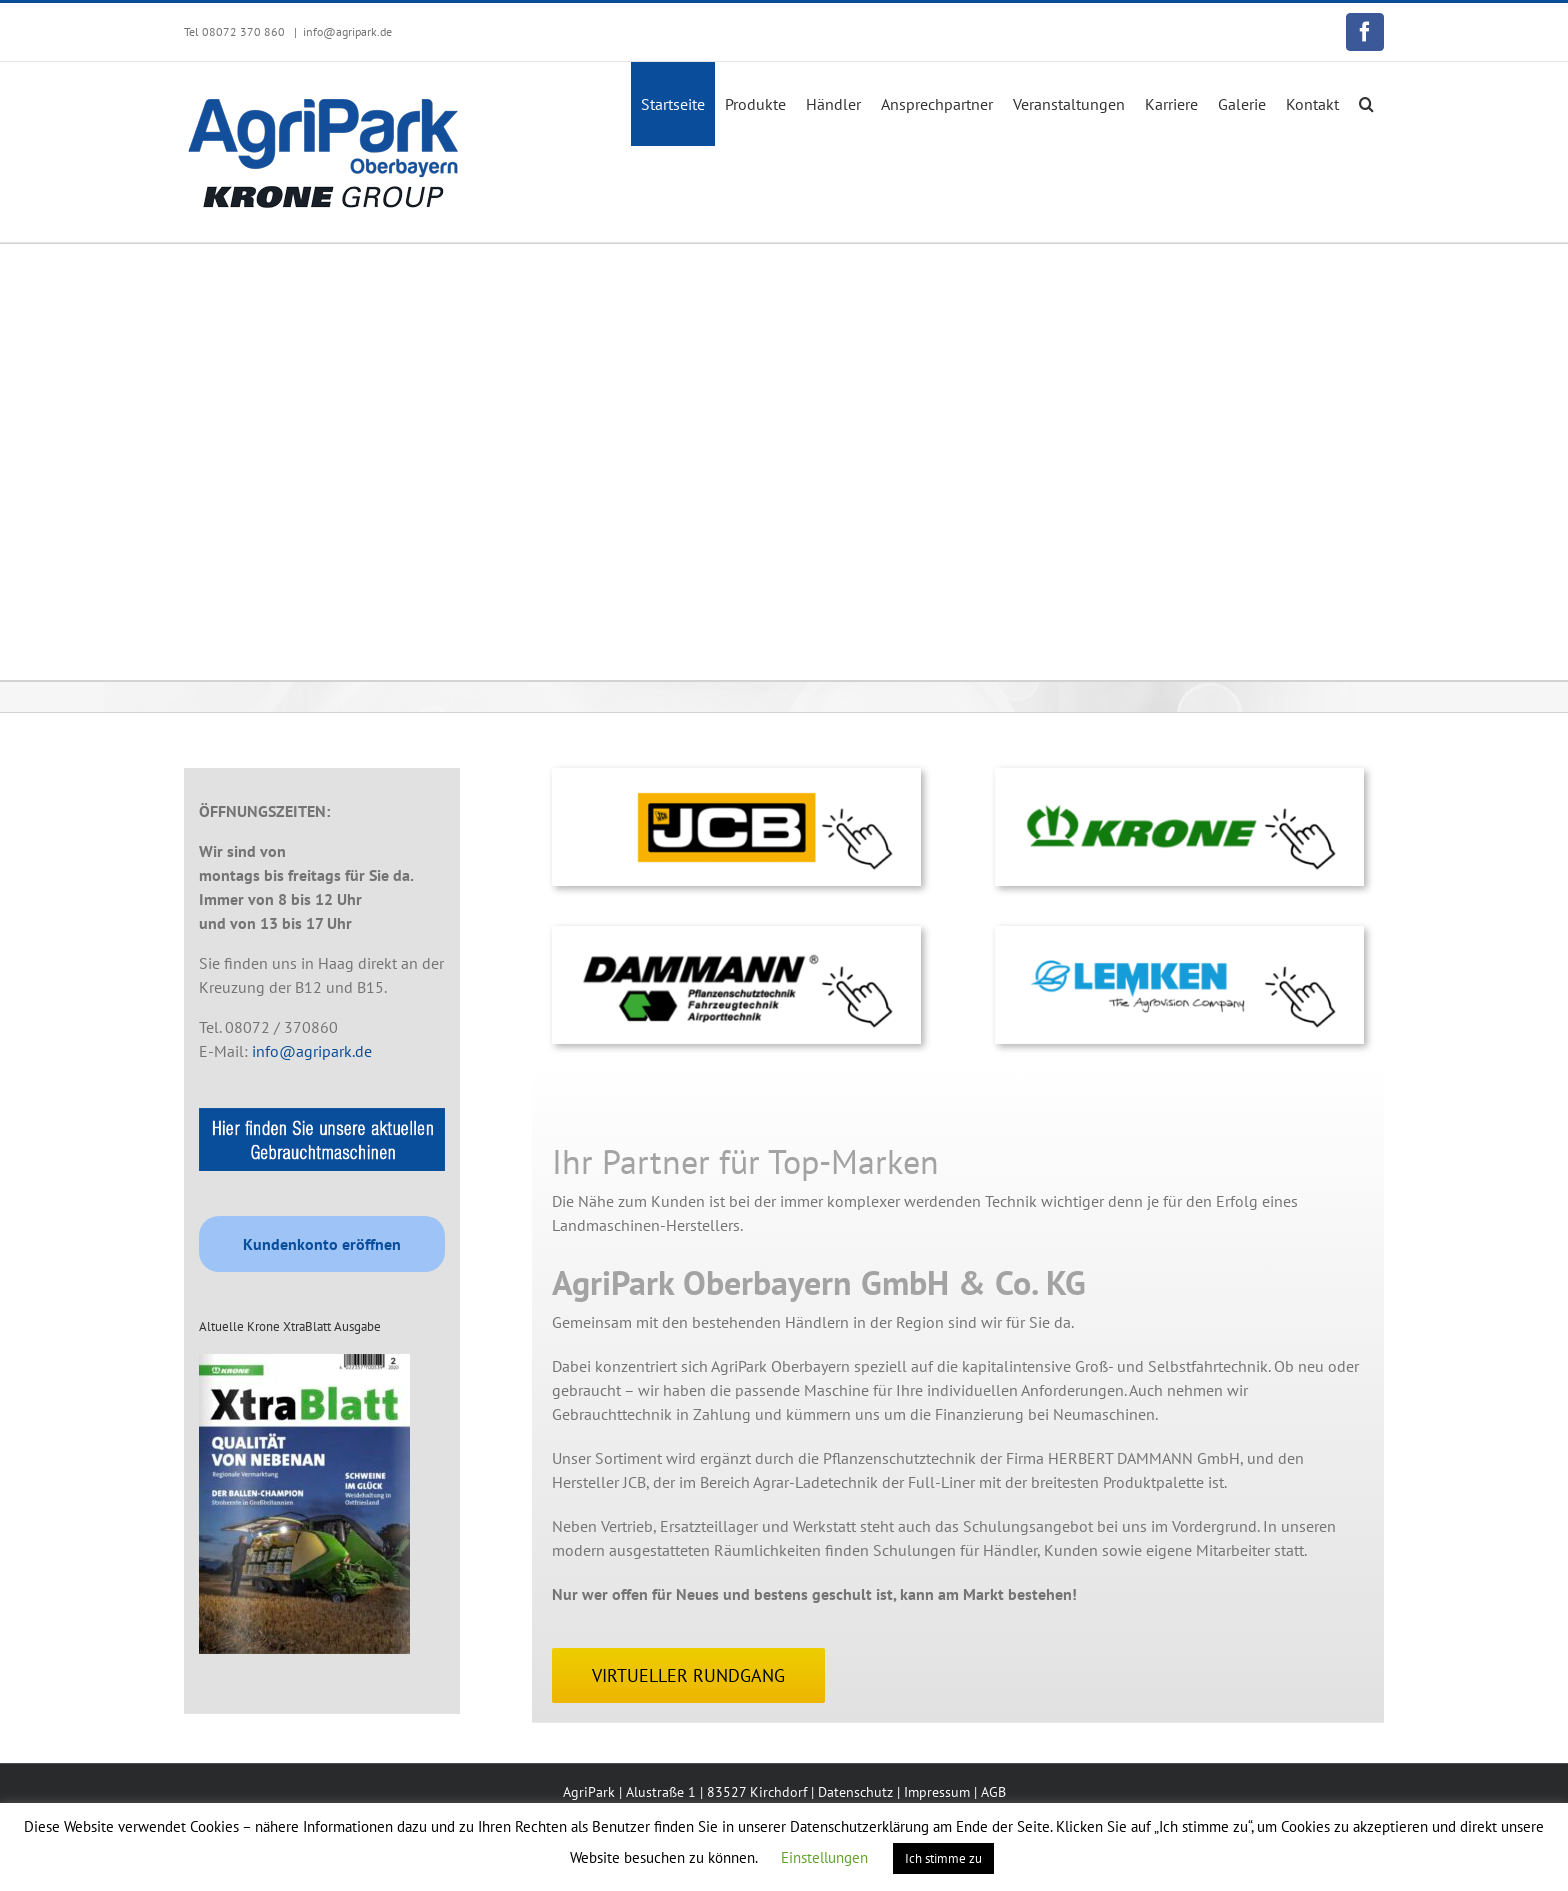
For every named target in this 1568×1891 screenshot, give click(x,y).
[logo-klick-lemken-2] (736, 776)
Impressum (937, 1792)
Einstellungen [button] (824, 1857)
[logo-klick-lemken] (1179, 934)
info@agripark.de (347, 31)
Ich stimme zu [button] (943, 1858)
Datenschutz (855, 1792)
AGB (993, 1792)
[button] (1366, 104)
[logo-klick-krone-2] (1179, 776)
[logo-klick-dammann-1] (736, 934)
